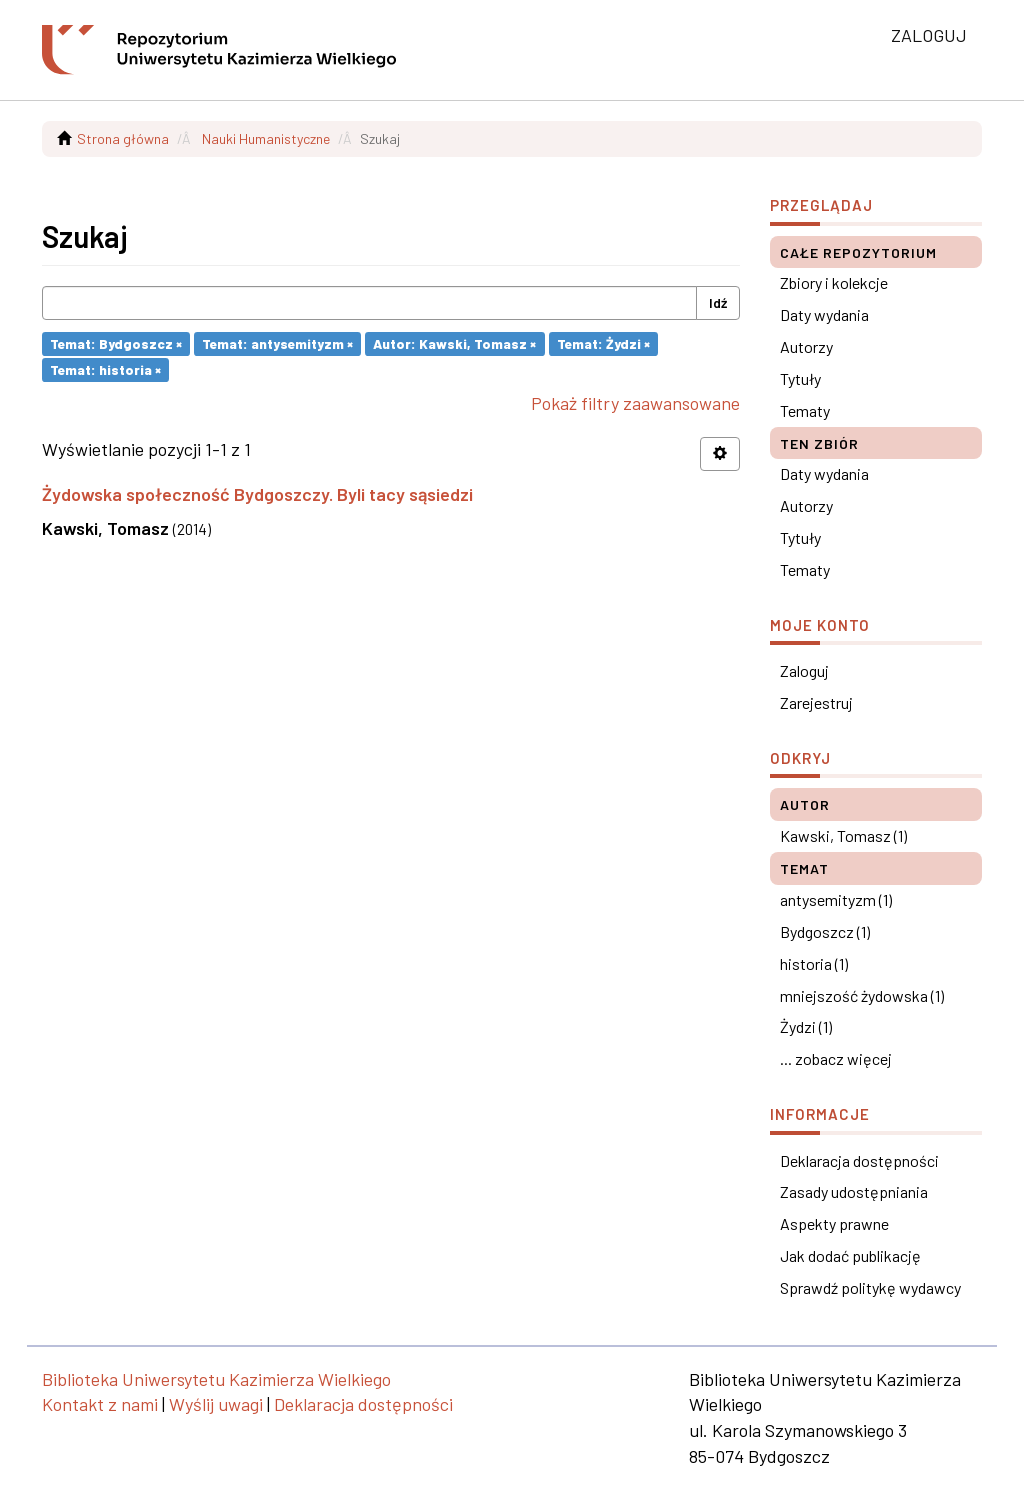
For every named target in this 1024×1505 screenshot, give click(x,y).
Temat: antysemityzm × (277, 343)
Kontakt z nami (100, 1404)
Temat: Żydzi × (603, 343)
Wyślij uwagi (216, 1404)
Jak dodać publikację (850, 1255)
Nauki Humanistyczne (266, 138)
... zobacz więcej (836, 1058)
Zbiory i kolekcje (834, 282)
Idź (718, 302)
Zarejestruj (816, 702)
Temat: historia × (105, 369)
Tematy (805, 410)
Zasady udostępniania (854, 1191)
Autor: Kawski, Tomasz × (454, 343)
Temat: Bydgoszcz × (116, 343)
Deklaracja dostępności (859, 1160)
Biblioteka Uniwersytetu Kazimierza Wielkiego (216, 1379)
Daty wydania (824, 314)
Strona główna (123, 138)
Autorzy (806, 346)
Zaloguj (804, 670)
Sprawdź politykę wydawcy (870, 1287)
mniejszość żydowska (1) (862, 995)
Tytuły (800, 378)
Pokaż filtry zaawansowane (635, 403)
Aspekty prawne (834, 1223)
